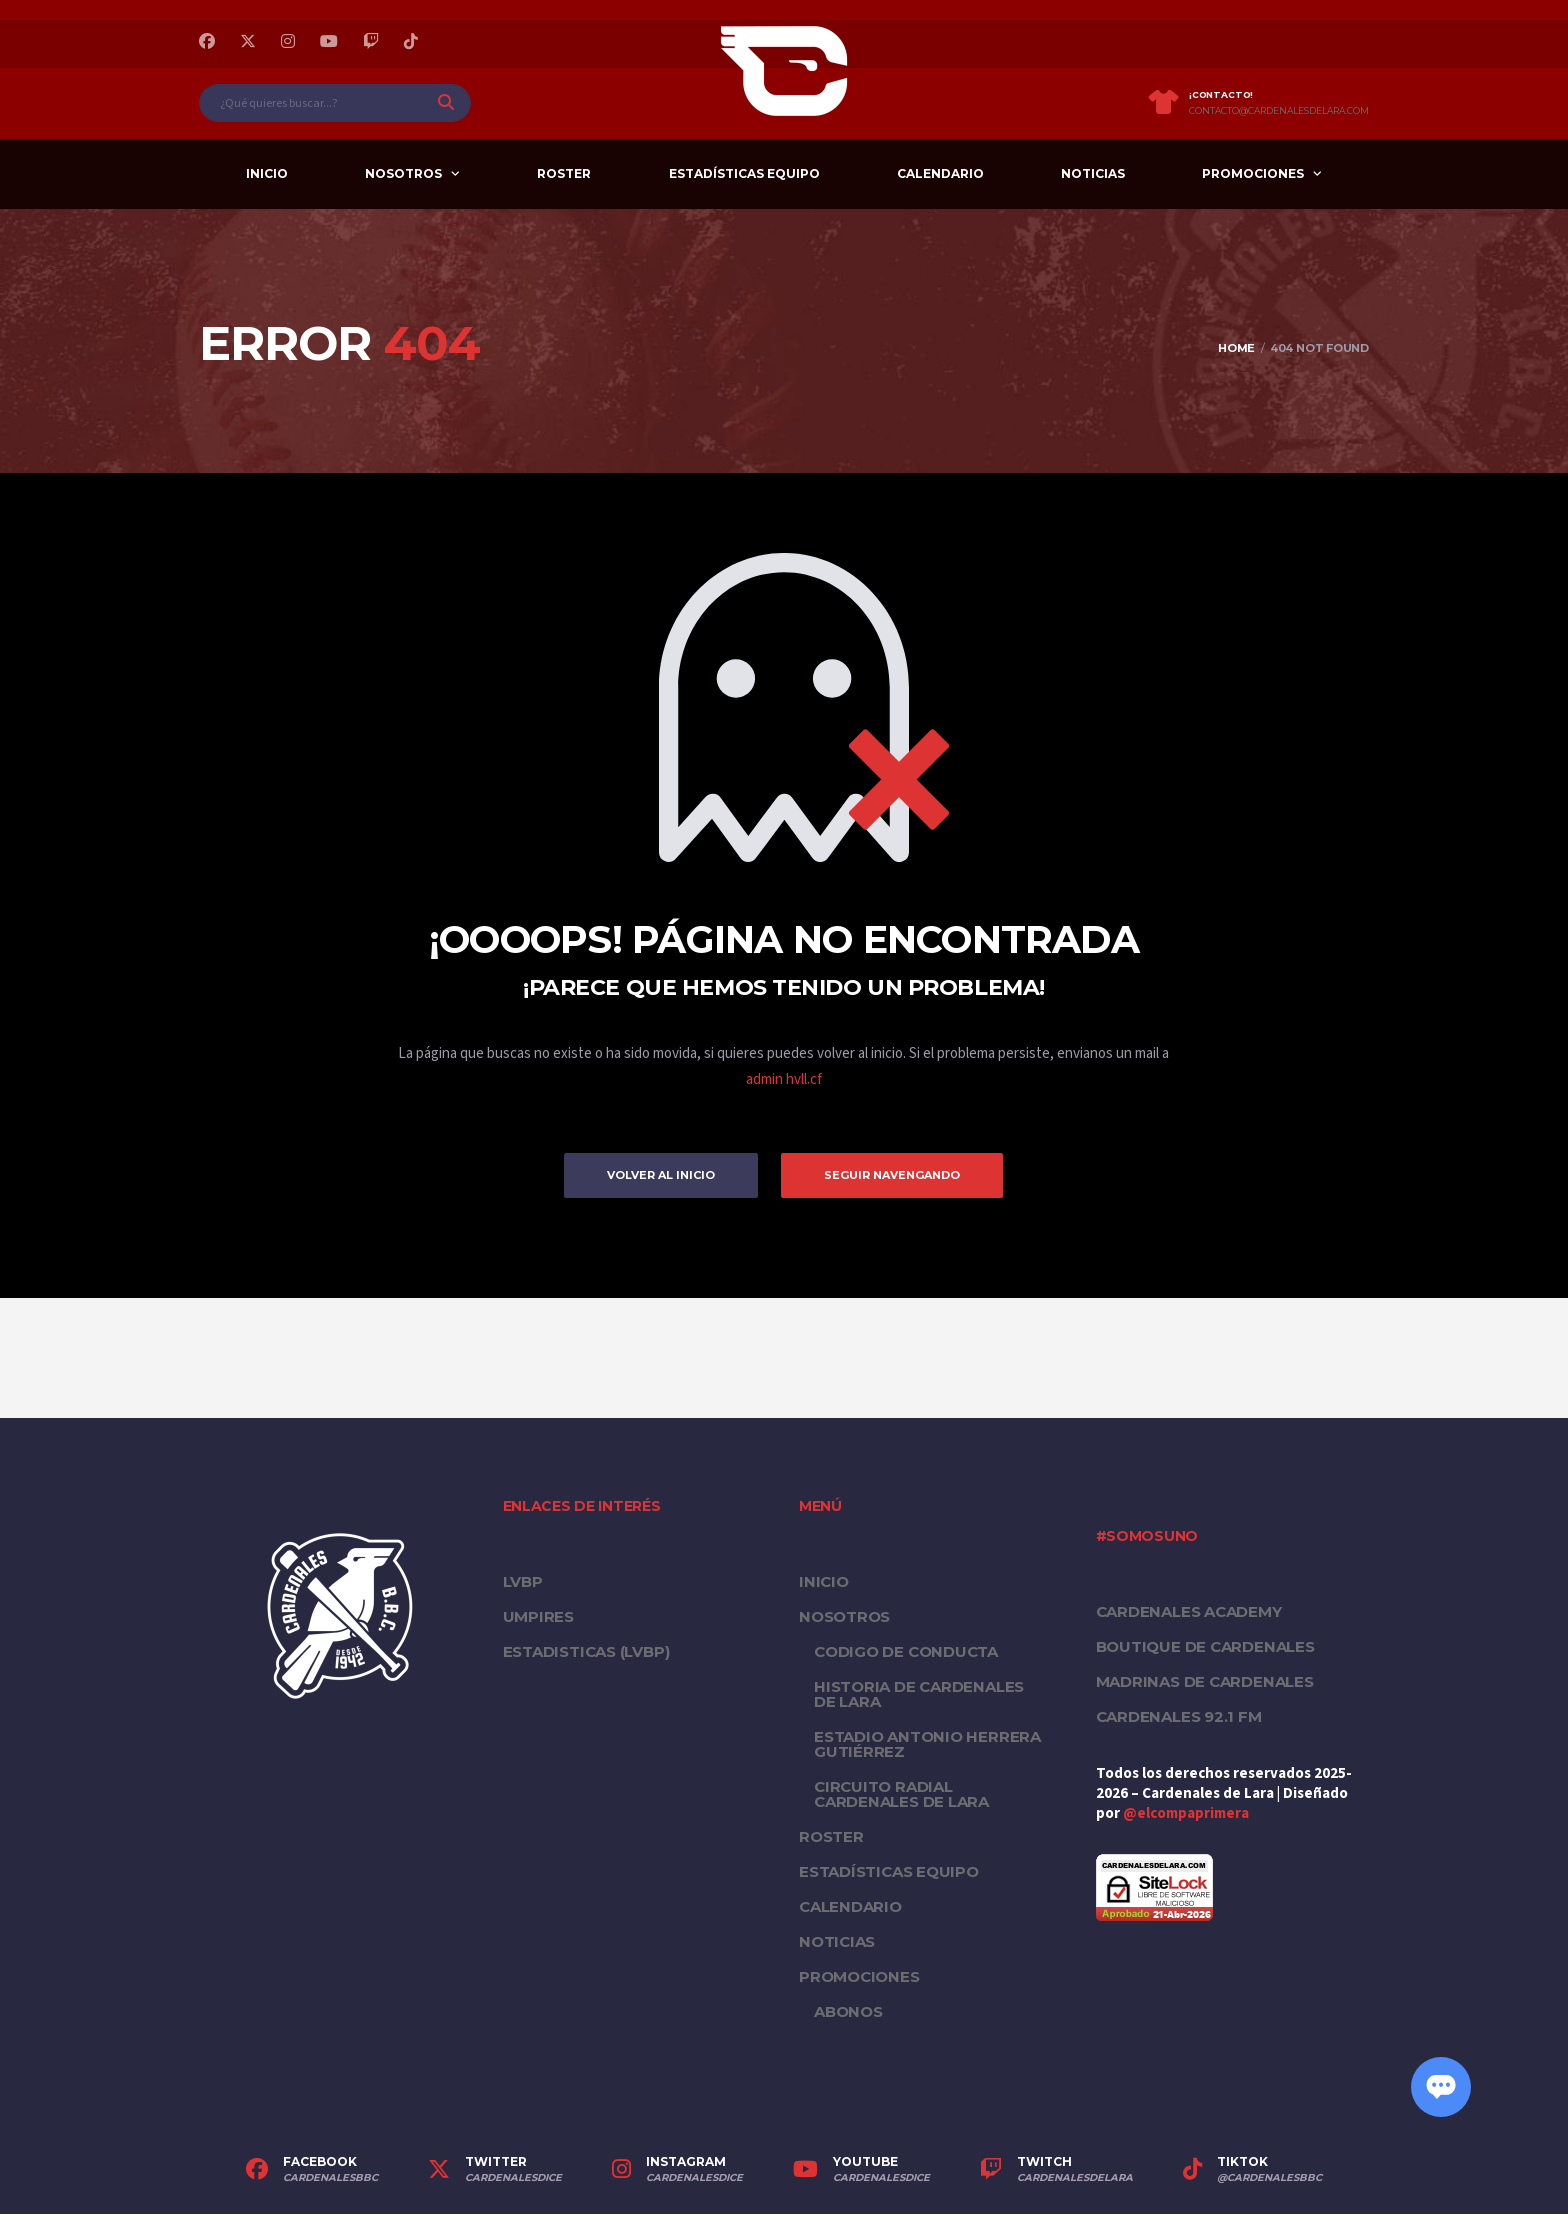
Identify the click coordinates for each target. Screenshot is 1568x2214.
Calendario (940, 173)
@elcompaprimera (1186, 1813)
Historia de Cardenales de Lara (919, 1694)
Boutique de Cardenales (1205, 1646)
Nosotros (403, 173)
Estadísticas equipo (744, 173)
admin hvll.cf (784, 1079)
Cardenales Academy (1189, 1611)
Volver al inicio (661, 1175)
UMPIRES (538, 1616)
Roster (564, 173)
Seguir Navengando (892, 1175)
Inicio (267, 173)
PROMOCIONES (1253, 173)
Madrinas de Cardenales (1205, 1681)
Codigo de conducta (906, 1651)
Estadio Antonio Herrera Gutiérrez (927, 1744)
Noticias (1093, 173)
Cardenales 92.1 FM (1179, 1716)
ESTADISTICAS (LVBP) (586, 1651)
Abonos (848, 2011)
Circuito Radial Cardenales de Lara (901, 1794)
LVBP (523, 1581)
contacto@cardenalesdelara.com (1279, 111)
